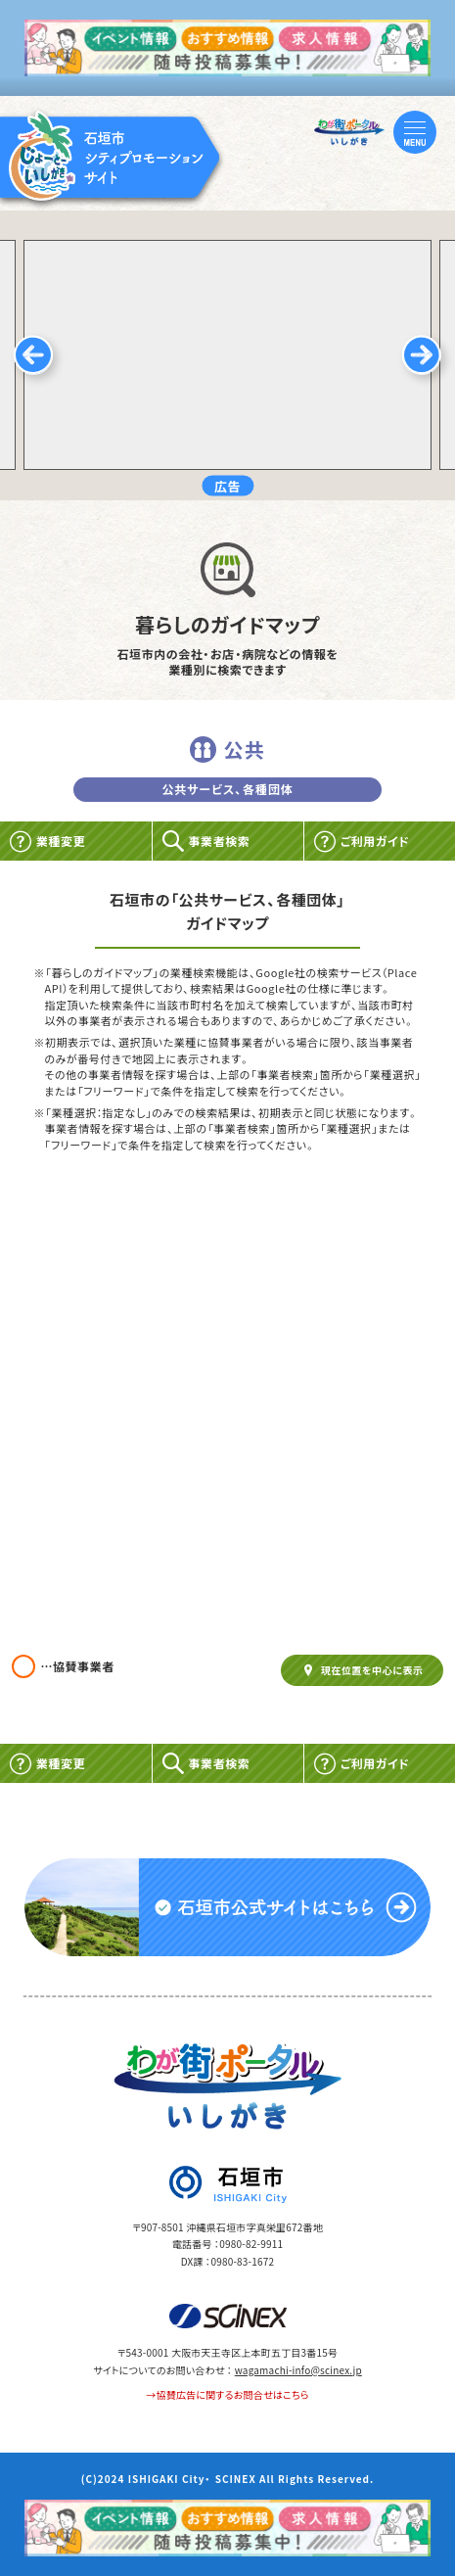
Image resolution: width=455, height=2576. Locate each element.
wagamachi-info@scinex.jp (298, 2370)
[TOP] (109, 156)
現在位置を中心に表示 (372, 1670)
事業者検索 (206, 841)
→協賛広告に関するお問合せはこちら (227, 2394)
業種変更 (47, 841)
